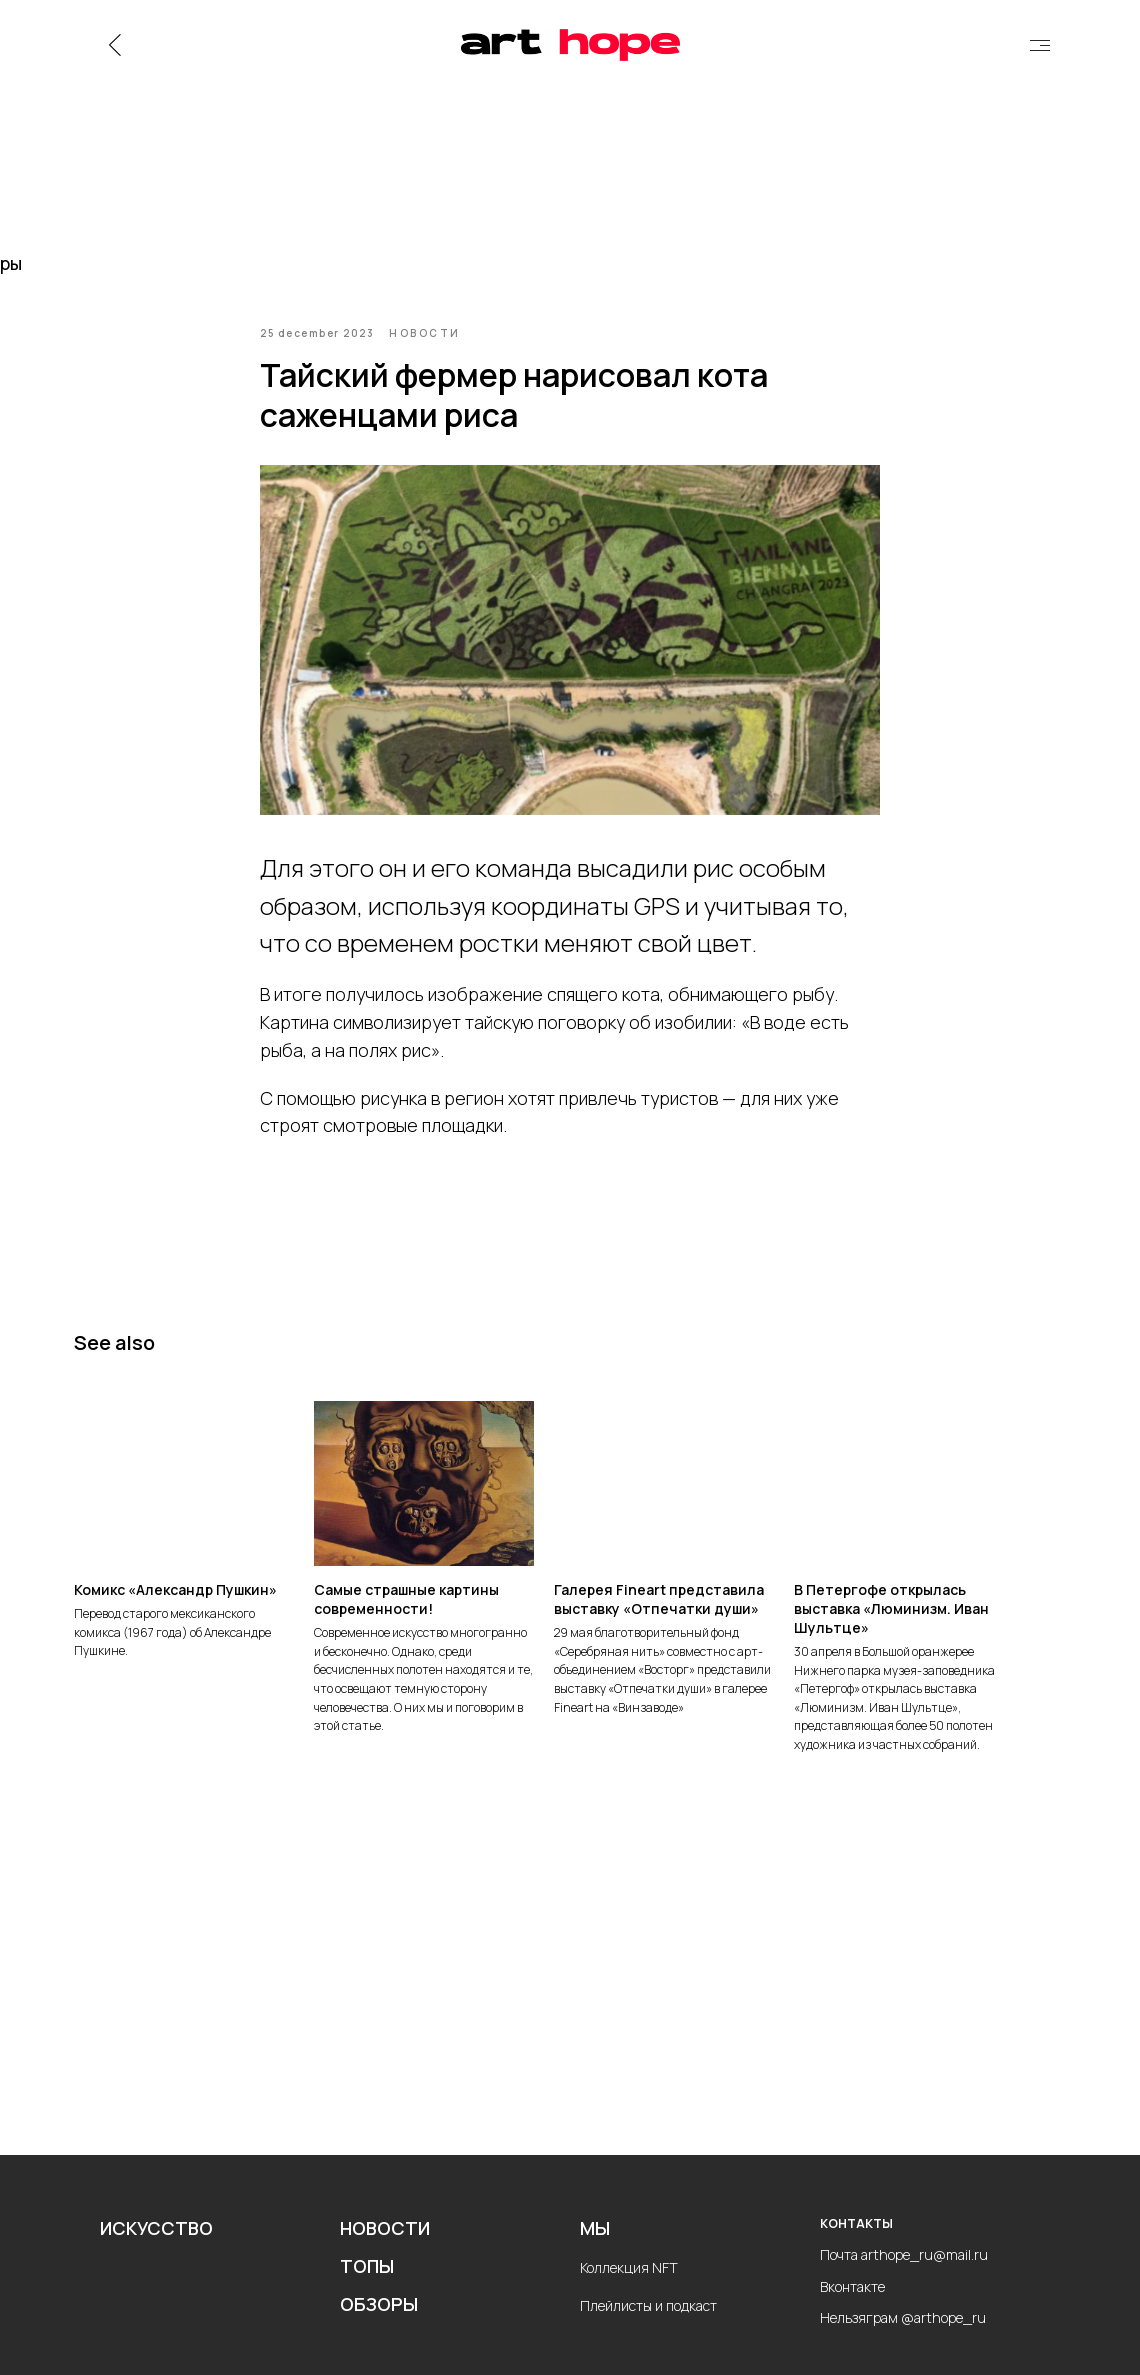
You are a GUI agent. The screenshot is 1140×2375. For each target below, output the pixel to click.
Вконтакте (852, 2304)
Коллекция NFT (629, 2286)
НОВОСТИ (385, 2247)
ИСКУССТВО (156, 2247)
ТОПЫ (367, 2285)
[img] (1040, 45)
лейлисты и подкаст (653, 2324)
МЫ (595, 2247)
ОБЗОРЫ (379, 2323)
